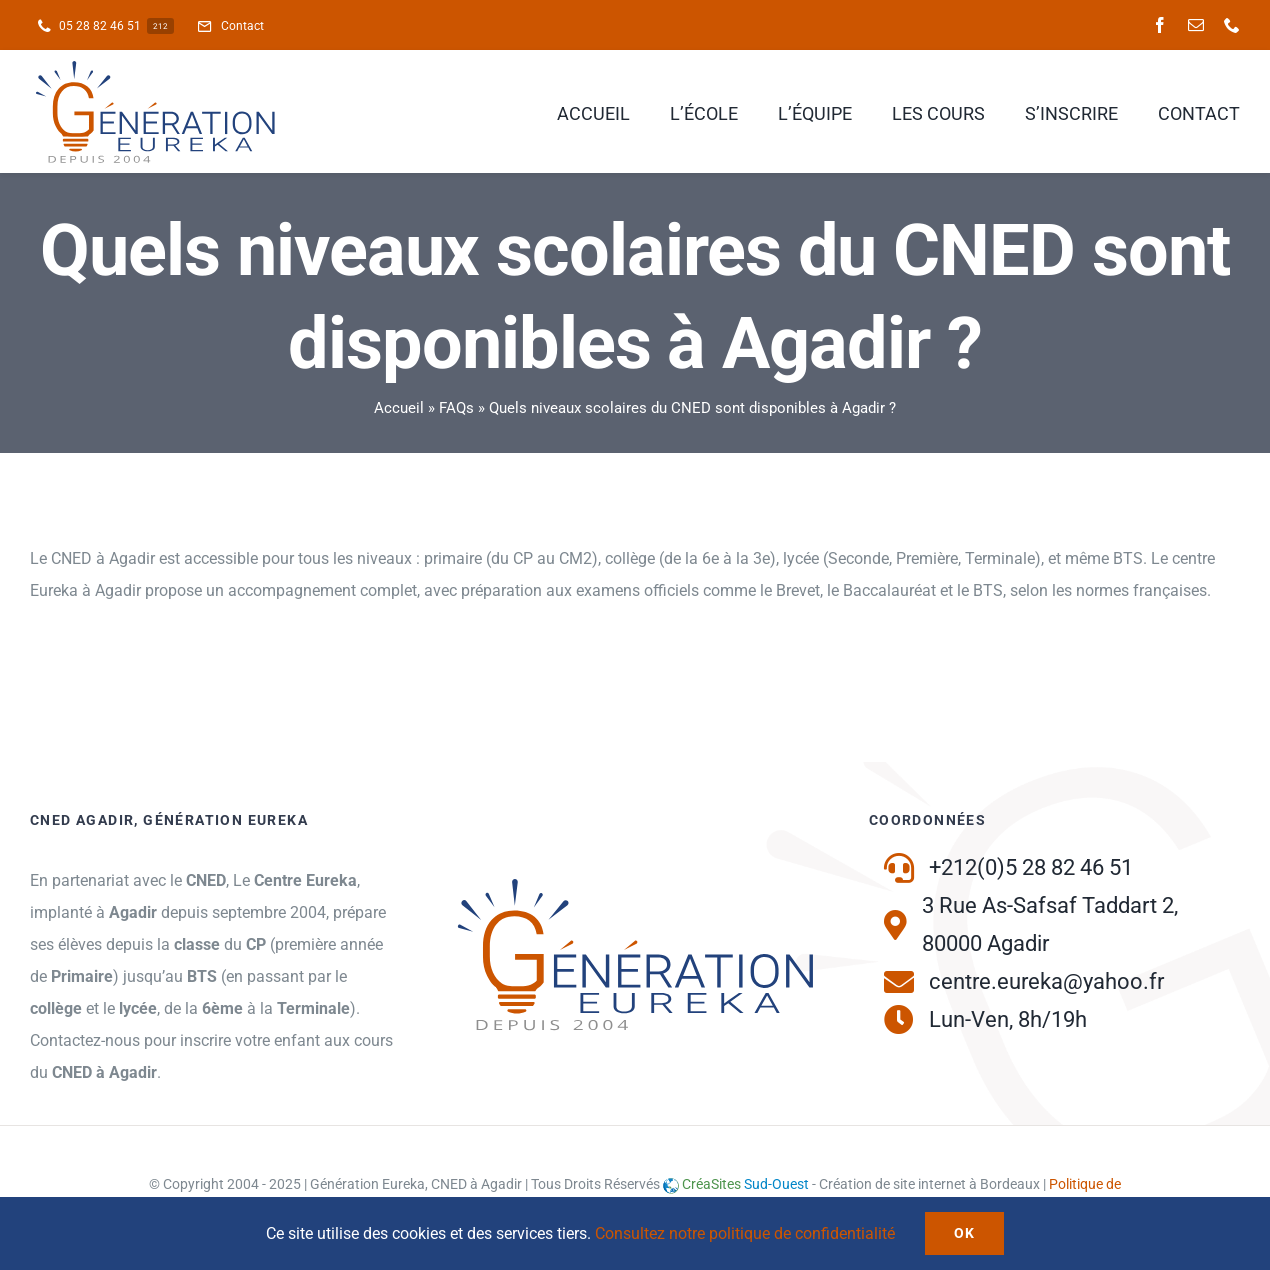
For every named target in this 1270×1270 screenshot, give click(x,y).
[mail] (1196, 25)
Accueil (399, 408)
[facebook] (1160, 25)
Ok (965, 1233)
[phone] (1232, 25)
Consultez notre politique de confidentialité (745, 1233)
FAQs (456, 408)
